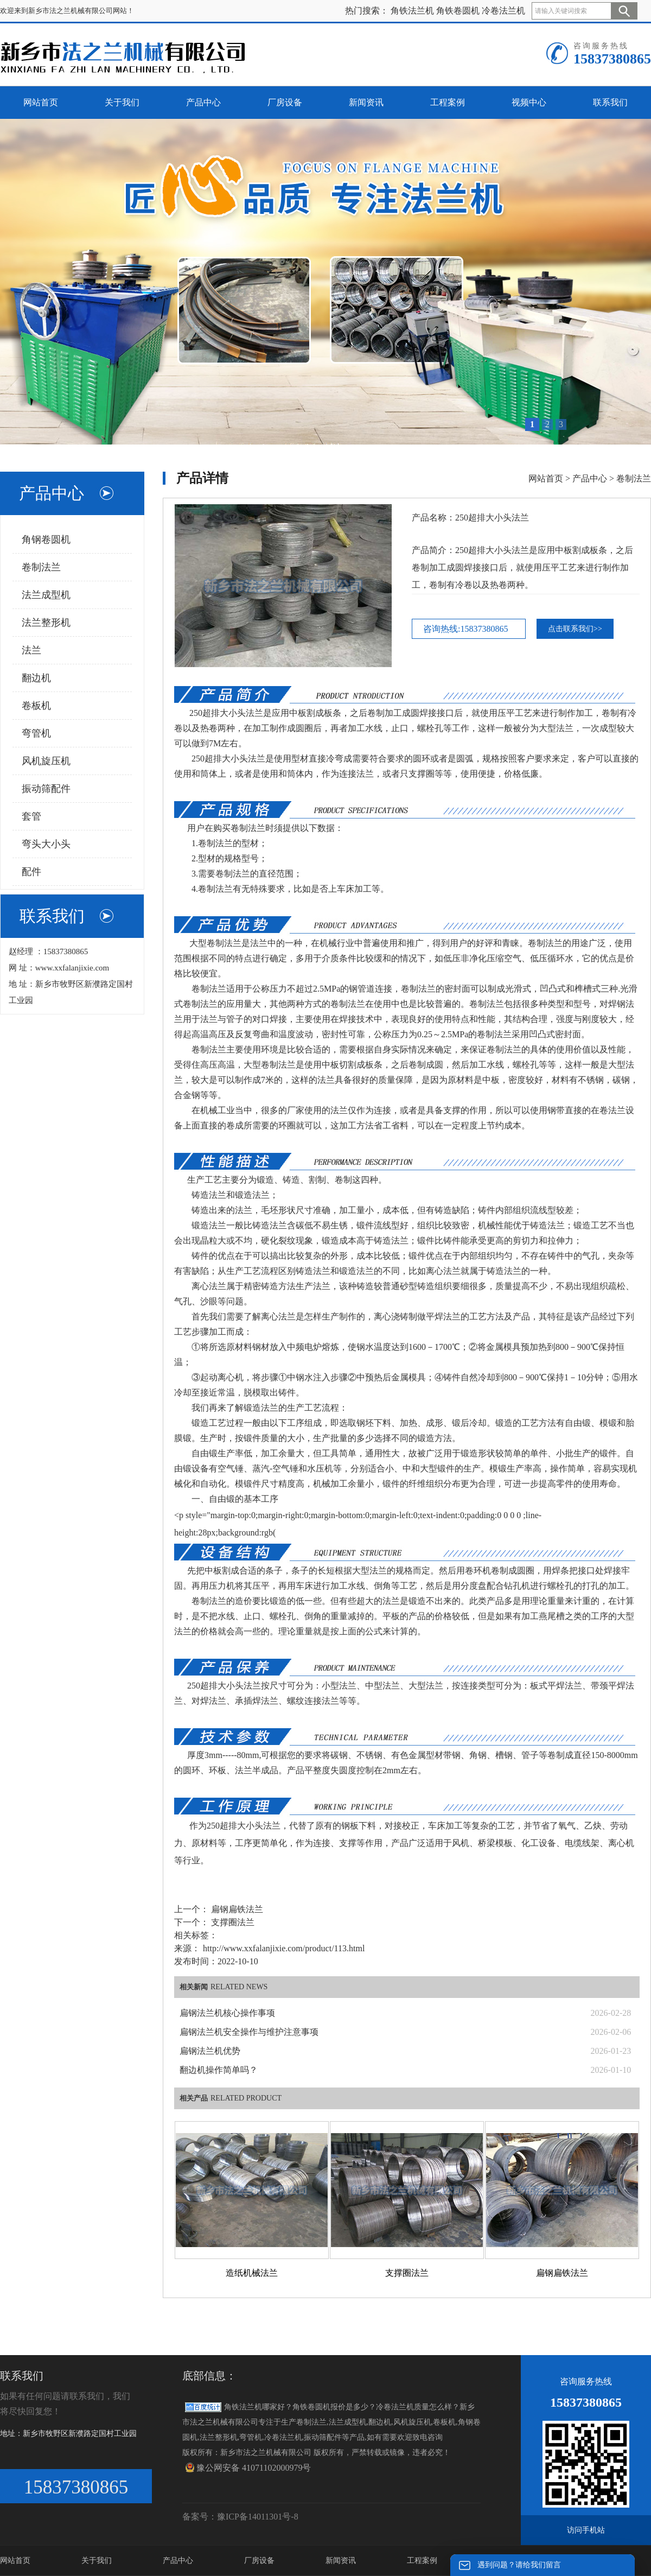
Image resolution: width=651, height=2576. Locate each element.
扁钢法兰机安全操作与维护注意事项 (249, 2031)
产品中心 (589, 478)
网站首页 (545, 478)
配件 (31, 871)
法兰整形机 (46, 622)
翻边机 (36, 677)
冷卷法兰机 (503, 10)
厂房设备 (259, 2560)
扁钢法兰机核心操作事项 (227, 2012)
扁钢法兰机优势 (210, 2050)
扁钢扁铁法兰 (236, 1909)
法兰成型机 (46, 594)
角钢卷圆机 (46, 539)
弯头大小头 (46, 844)
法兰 (31, 650)
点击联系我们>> (575, 629)
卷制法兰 (41, 567)
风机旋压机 (46, 761)
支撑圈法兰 (231, 1922)
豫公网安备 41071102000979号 (248, 2467)
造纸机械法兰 (252, 2272)
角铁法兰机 (412, 10)
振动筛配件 (46, 788)
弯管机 (36, 733)
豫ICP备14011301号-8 (257, 2516)
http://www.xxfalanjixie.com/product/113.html (284, 1948)
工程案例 (422, 2560)
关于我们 (96, 2560)
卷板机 (36, 705)
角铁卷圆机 (458, 10)
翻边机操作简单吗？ (219, 2069)
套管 (31, 816)
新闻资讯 (341, 2560)
